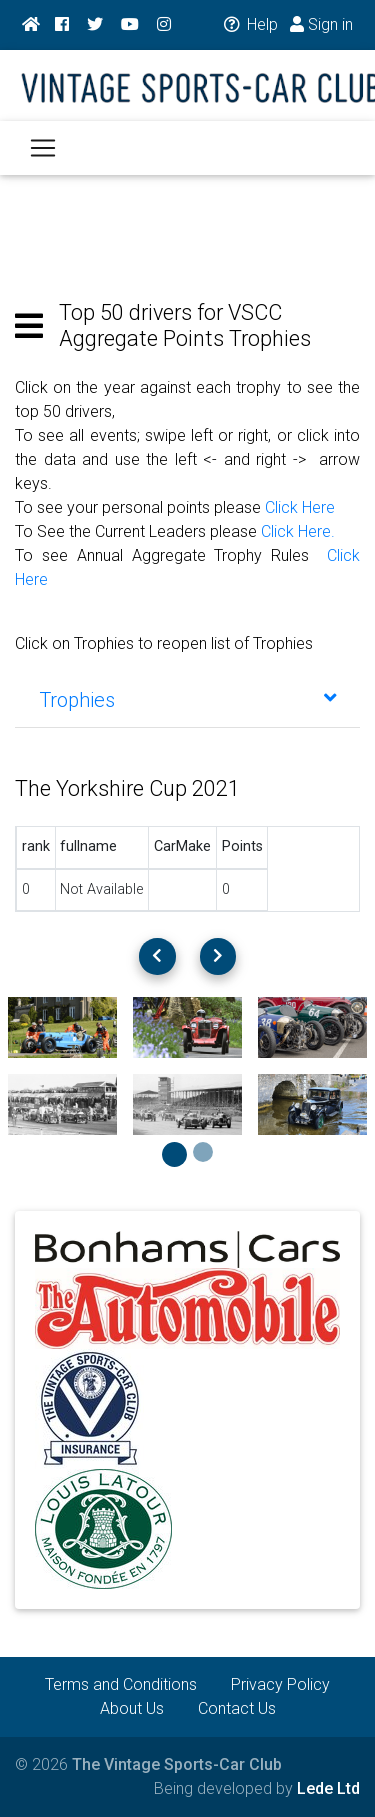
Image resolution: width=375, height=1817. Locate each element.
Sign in (321, 24)
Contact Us (237, 1708)
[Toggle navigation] (43, 148)
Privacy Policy (280, 1684)
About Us (132, 1708)
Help (249, 24)
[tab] (187, 700)
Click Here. (298, 531)
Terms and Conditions (121, 1684)
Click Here (300, 507)
